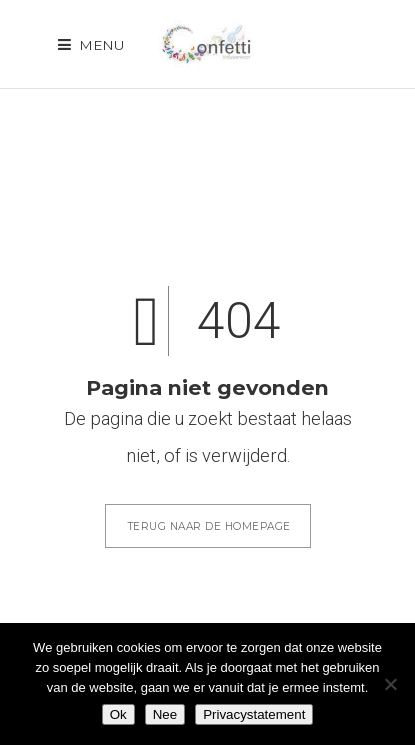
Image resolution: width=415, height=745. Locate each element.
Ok (118, 714)
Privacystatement (254, 714)
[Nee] (390, 684)
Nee (165, 714)
